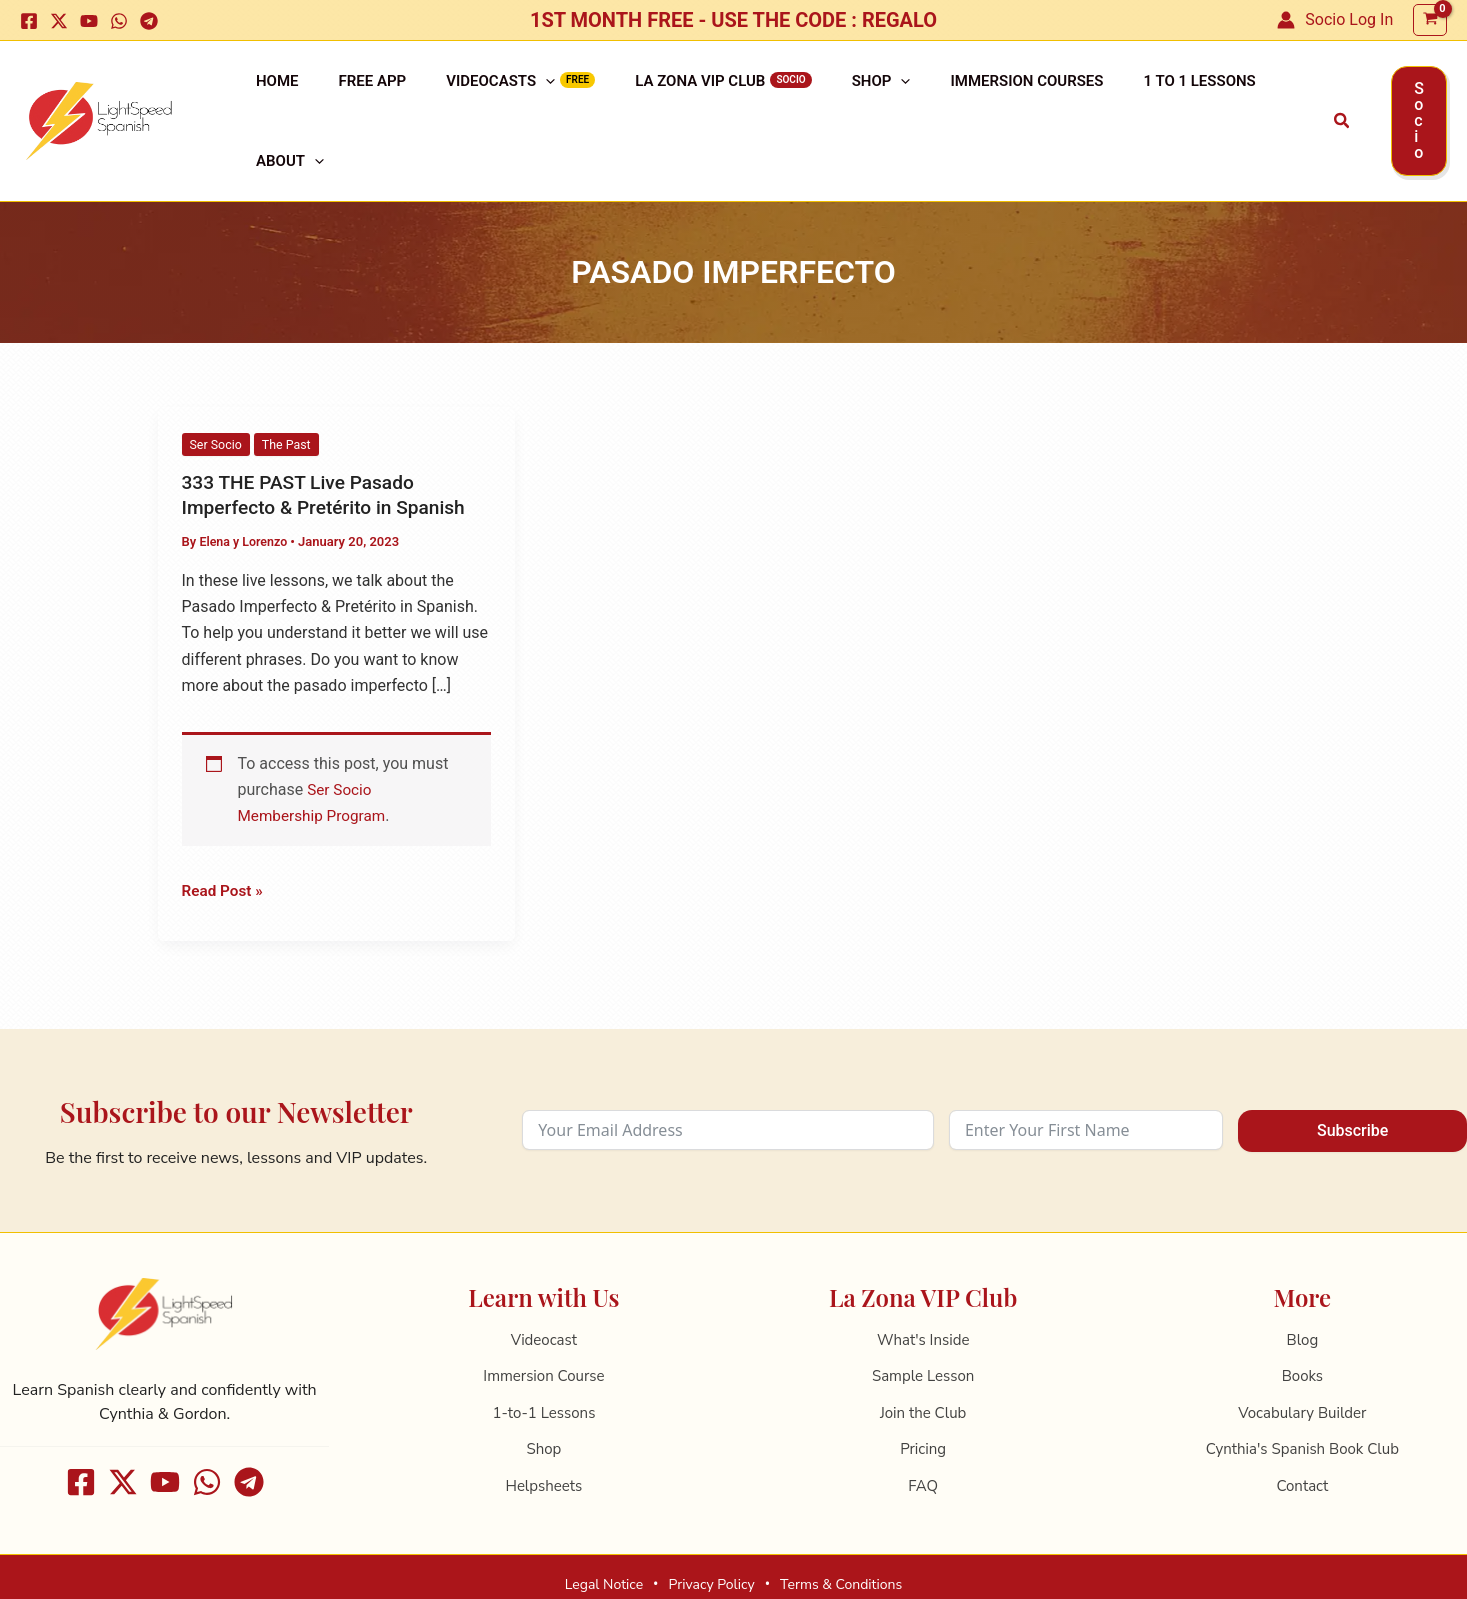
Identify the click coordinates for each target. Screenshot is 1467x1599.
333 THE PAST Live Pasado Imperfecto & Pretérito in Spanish (330, 443)
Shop (809, 96)
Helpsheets (544, 1435)
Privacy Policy (711, 1533)
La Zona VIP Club (644, 96)
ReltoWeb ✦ (878, 1570)
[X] (59, 21)
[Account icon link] (1335, 20)
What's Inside (923, 1289)
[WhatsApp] (119, 21)
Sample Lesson (923, 1326)
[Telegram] (149, 21)
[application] (505, 96)
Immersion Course (543, 1326)
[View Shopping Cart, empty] (1430, 20)
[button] (1284, 96)
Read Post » (224, 838)
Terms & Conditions (841, 1533)
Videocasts (460, 96)
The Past (289, 393)
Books (1302, 1326)
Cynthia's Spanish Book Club (1302, 1399)
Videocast (544, 1289)
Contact (1302, 1435)
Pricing (923, 1399)
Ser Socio (217, 393)
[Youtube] (89, 21)
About (1210, 96)
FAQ (923, 1435)
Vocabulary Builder (1302, 1362)
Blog (1303, 1289)
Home (269, 96)
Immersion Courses (938, 96)
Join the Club (923, 1362)
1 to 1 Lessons (1095, 96)
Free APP (349, 96)
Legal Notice (604, 1533)
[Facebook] (29, 21)
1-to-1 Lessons (544, 1362)
